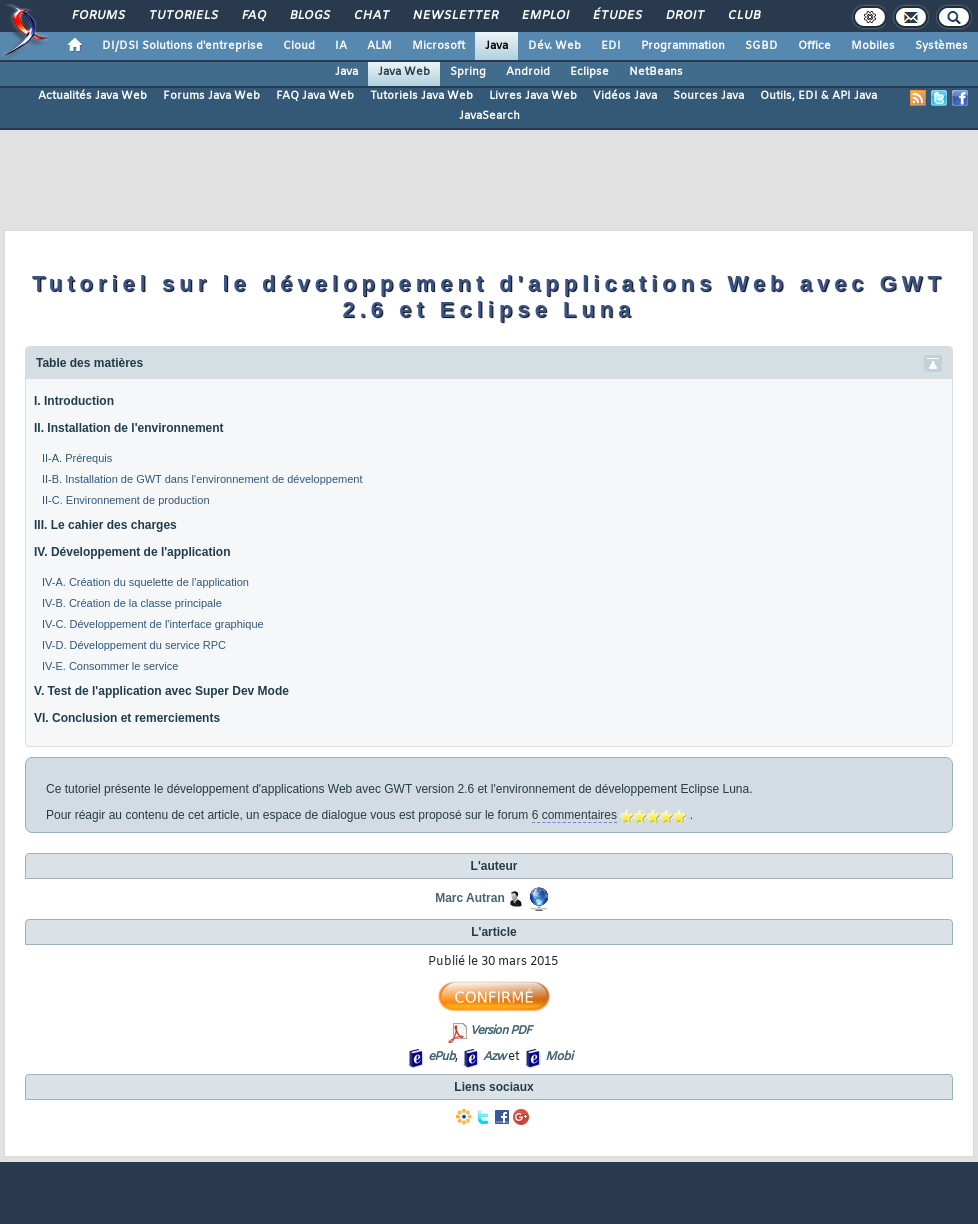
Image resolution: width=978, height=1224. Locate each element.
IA (341, 46)
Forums (97, 16)
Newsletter (454, 16)
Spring (468, 72)
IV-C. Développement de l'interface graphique (153, 624)
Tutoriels (182, 16)
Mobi (558, 1057)
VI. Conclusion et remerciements (127, 718)
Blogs (309, 16)
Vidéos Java (625, 96)
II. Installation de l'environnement (129, 428)
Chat (370, 16)
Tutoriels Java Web (421, 96)
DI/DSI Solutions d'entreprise (182, 46)
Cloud (299, 46)
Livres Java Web (533, 96)
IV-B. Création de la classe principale (132, 603)
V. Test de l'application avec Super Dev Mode (161, 691)
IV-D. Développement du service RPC (134, 645)
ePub (441, 1057)
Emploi (544, 16)
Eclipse (589, 72)
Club (743, 16)
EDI (611, 46)
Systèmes (941, 46)
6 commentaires (574, 815)
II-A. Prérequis (77, 458)
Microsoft (438, 46)
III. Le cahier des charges (105, 525)
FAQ (253, 16)
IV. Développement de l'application (132, 552)
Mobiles (873, 46)
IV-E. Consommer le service (110, 666)
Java (496, 46)
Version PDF (500, 1031)
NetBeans (656, 72)
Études (616, 16)
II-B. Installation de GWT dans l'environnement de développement (202, 479)
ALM (379, 46)
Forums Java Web (211, 96)
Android (528, 72)
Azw (494, 1057)
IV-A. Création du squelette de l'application (145, 582)
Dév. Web (554, 46)
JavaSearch (489, 116)
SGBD (761, 46)
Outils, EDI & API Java (818, 96)
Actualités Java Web (92, 96)
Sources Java (708, 96)
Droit (684, 16)
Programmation (683, 46)
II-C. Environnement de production (126, 500)
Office (814, 46)
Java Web (404, 72)
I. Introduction (74, 401)
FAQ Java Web (315, 96)
